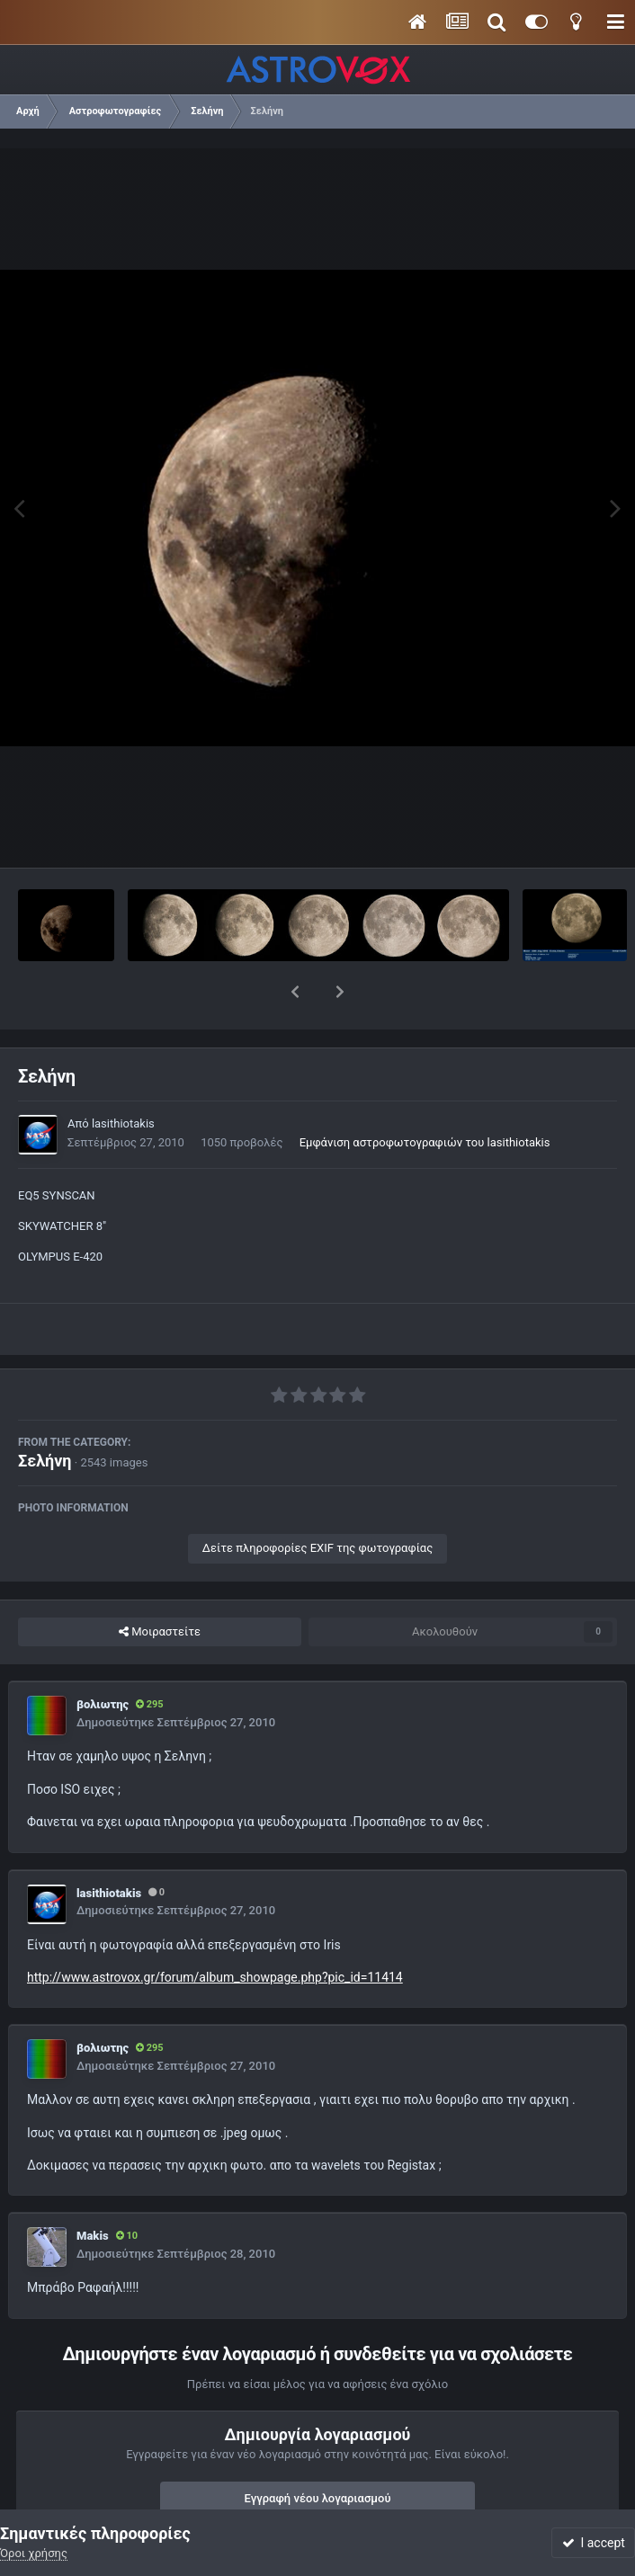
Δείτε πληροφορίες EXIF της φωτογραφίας (317, 1501)
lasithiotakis (123, 1076)
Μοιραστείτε (160, 1585)
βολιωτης (102, 1657)
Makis (92, 2189)
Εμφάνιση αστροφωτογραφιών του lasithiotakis (425, 1095)
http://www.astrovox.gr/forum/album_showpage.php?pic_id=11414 (215, 1930)
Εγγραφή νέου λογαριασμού (318, 2451)
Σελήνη (45, 1413)
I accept (593, 2543)
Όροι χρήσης (33, 2553)
